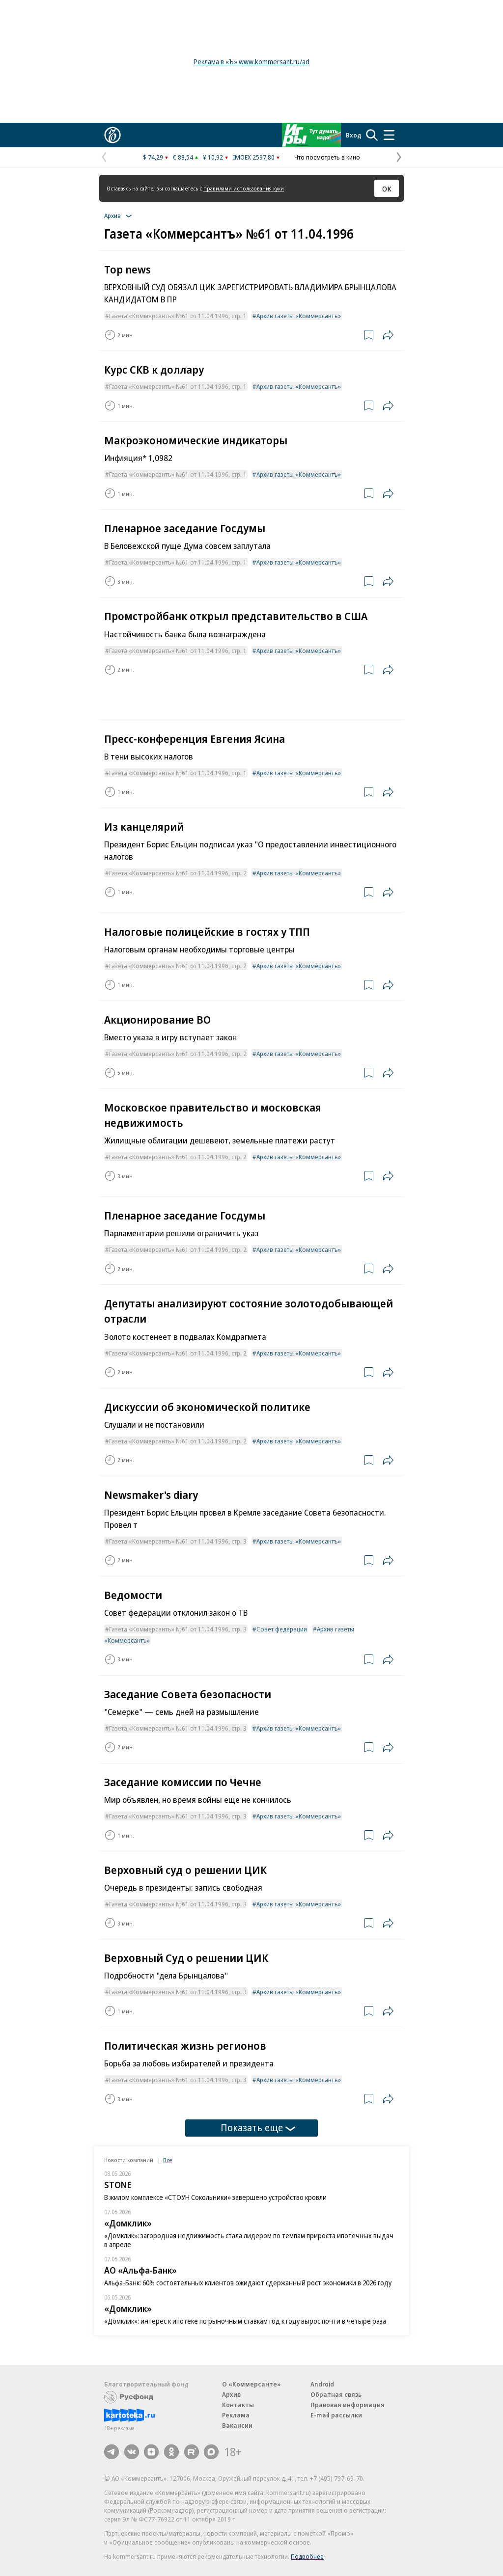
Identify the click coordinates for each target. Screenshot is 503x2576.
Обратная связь (336, 2394)
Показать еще (258, 2127)
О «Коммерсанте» (251, 2384)
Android (322, 2384)
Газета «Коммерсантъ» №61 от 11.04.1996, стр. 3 (178, 1541)
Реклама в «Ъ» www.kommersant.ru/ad (251, 61)
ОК (386, 188)
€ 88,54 (183, 157)
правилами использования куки (243, 188)
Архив (231, 2394)
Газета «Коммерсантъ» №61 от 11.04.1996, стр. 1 (178, 315)
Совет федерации (281, 1629)
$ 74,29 (153, 157)
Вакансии (237, 2425)
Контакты (238, 2404)
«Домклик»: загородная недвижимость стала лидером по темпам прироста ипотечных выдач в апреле (248, 2240)
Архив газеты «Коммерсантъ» (298, 315)
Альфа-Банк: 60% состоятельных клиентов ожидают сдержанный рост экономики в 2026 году (247, 2282)
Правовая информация (347, 2404)
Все (167, 2160)
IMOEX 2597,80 (254, 157)
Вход (354, 135)
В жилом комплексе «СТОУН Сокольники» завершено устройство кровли (215, 2197)
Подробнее (307, 2556)
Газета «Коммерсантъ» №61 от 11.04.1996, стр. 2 (178, 872)
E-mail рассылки (336, 2415)
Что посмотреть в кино (327, 157)
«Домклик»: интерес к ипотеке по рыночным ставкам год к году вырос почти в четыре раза (245, 2321)
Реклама (236, 2415)
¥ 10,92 (213, 157)
